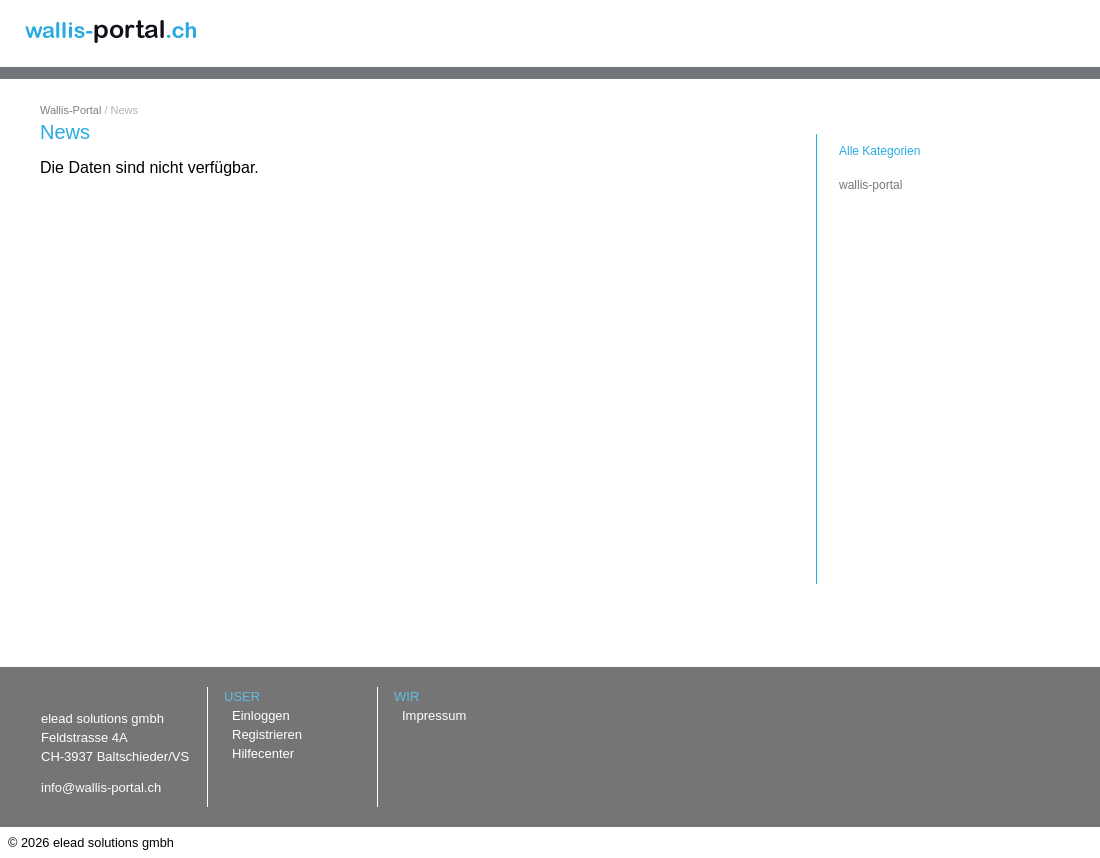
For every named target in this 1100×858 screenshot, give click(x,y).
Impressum (434, 715)
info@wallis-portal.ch (101, 787)
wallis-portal (870, 185)
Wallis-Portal (70, 110)
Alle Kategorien (879, 151)
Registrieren (267, 734)
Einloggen (261, 715)
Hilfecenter (263, 753)
